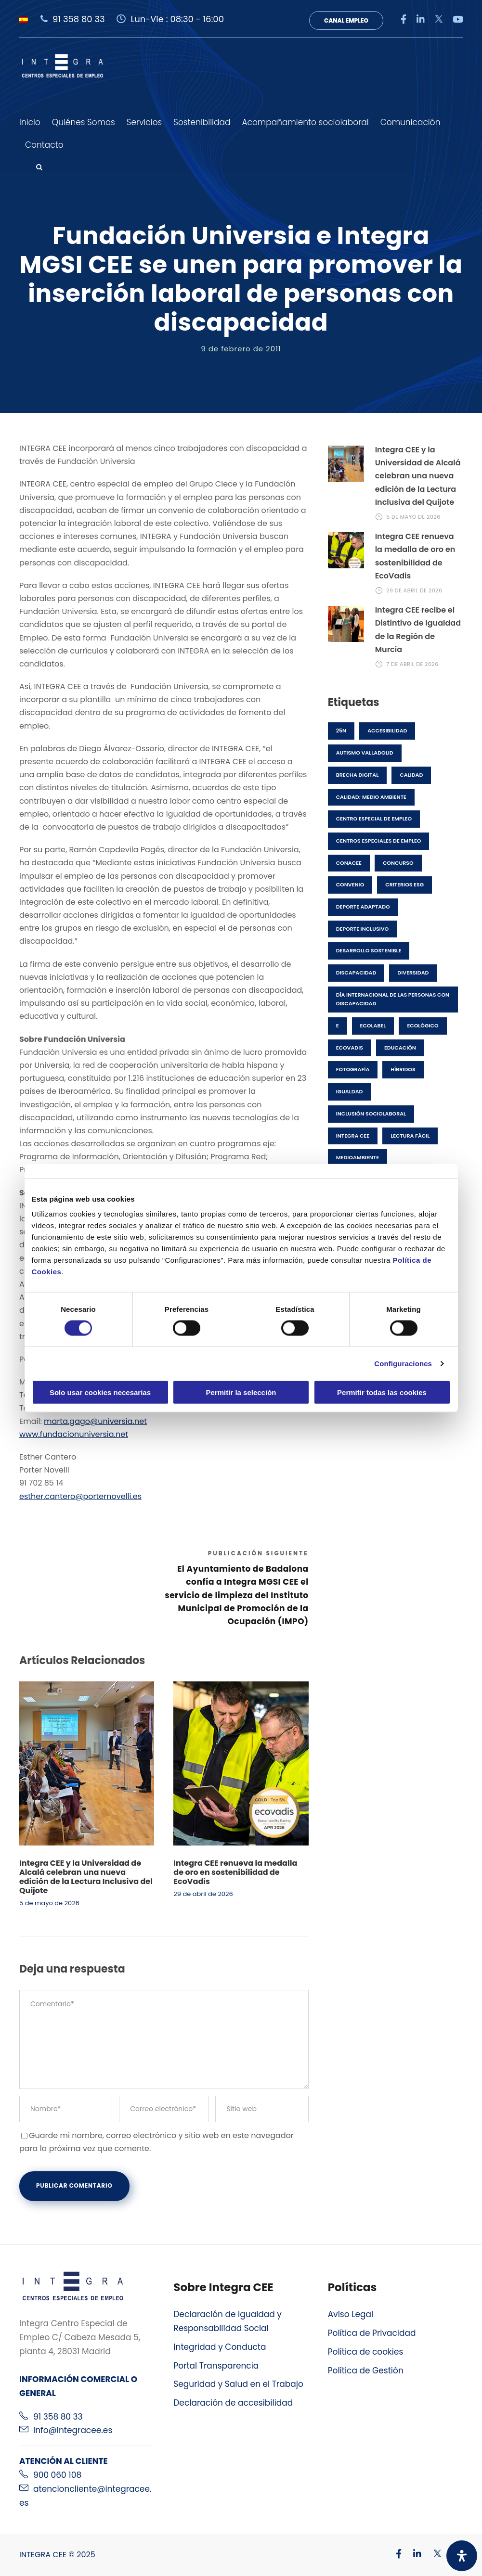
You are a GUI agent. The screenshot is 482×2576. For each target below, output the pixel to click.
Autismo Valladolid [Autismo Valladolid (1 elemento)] (364, 752)
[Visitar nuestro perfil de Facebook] (394, 2554)
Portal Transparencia (216, 2365)
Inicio (29, 122)
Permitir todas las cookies (382, 1392)
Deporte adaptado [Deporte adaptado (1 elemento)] (363, 906)
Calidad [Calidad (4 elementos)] (411, 775)
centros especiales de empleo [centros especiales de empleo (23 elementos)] (378, 841)
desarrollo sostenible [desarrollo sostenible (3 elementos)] (369, 950)
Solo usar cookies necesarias (100, 1392)
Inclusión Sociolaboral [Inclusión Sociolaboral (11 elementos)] (371, 1113)
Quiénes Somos (83, 122)
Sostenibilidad (201, 122)
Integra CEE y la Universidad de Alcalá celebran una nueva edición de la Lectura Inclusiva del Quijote (86, 1877)
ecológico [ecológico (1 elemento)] (422, 1025)
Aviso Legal (351, 2314)
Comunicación (410, 122)
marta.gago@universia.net (95, 1421)
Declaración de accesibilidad (233, 2403)
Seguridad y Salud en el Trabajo (238, 2384)
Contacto (44, 145)
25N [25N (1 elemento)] (341, 730)
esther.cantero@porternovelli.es (80, 1496)
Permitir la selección (241, 1392)
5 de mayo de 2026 (49, 1903)
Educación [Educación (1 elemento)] (400, 1047)
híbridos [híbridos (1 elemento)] (403, 1069)
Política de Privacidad (372, 2333)
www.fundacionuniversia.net (73, 1434)
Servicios (144, 122)
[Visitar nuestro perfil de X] (432, 2554)
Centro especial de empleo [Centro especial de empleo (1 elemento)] (374, 818)
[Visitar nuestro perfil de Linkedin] (412, 2554)
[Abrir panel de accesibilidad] (461, 2555)
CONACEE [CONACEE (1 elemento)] (349, 863)
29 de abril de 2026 (203, 1893)
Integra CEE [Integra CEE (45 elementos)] (353, 1136)
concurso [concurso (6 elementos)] (398, 863)
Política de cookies (366, 2352)
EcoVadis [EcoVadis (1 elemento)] (349, 1047)
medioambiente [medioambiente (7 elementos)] (357, 1157)
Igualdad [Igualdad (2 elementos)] (349, 1091)
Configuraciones (403, 1363)
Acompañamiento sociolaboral (305, 122)
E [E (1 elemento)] (337, 1025)
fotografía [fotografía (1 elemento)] (353, 1069)
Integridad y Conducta (219, 2347)
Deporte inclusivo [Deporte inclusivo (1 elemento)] (362, 929)
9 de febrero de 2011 (241, 349)
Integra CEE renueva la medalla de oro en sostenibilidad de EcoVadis (235, 1872)
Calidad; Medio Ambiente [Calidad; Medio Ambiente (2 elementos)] (371, 797)
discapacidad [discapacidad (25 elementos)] (356, 972)
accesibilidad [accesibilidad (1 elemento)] (387, 730)
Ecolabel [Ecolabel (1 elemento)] (373, 1025)
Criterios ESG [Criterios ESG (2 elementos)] (404, 884)
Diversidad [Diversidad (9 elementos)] (413, 972)
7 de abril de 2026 (412, 664)
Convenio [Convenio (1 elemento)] (350, 884)
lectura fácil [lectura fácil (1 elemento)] (410, 1136)
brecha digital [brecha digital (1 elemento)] (357, 775)
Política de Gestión (366, 2370)
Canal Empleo (346, 20)
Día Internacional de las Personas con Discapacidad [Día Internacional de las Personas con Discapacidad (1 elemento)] (393, 999)
